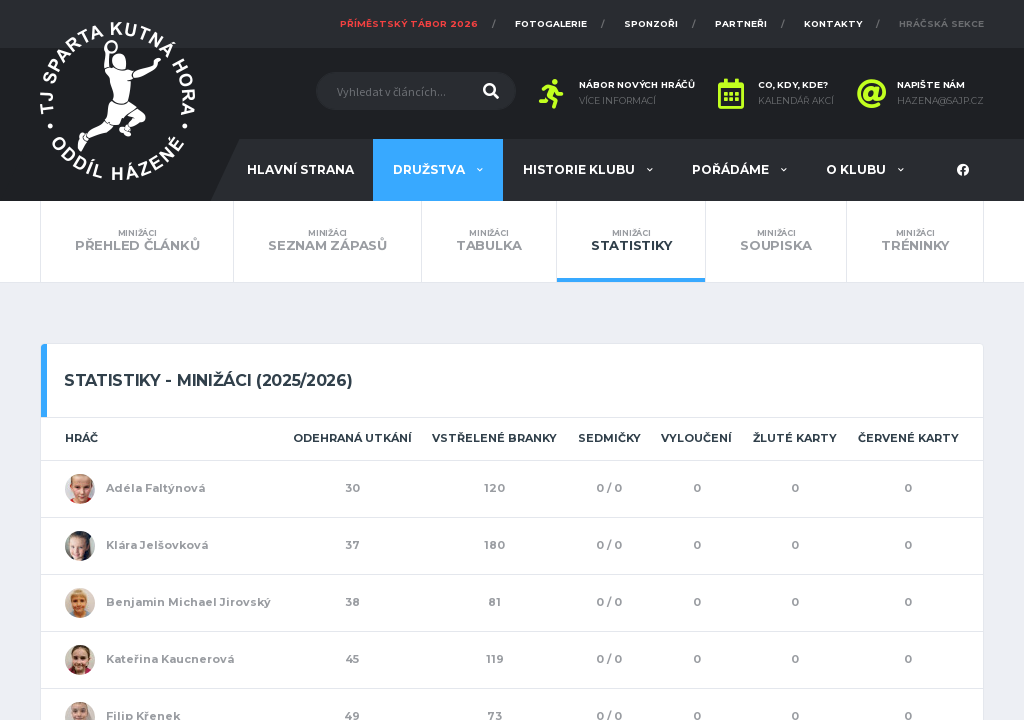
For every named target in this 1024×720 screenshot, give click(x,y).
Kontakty (833, 23)
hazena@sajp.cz (940, 101)
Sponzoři (651, 23)
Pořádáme (732, 169)
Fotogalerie (551, 23)
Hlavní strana (300, 169)
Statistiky (631, 241)
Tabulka (489, 241)
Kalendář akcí (796, 101)
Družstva (430, 169)
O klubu (857, 169)
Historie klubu (580, 169)
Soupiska (776, 241)
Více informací (617, 101)
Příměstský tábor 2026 (409, 23)
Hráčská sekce (941, 23)
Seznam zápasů (327, 241)
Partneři (741, 23)
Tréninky (915, 241)
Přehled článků (137, 241)
